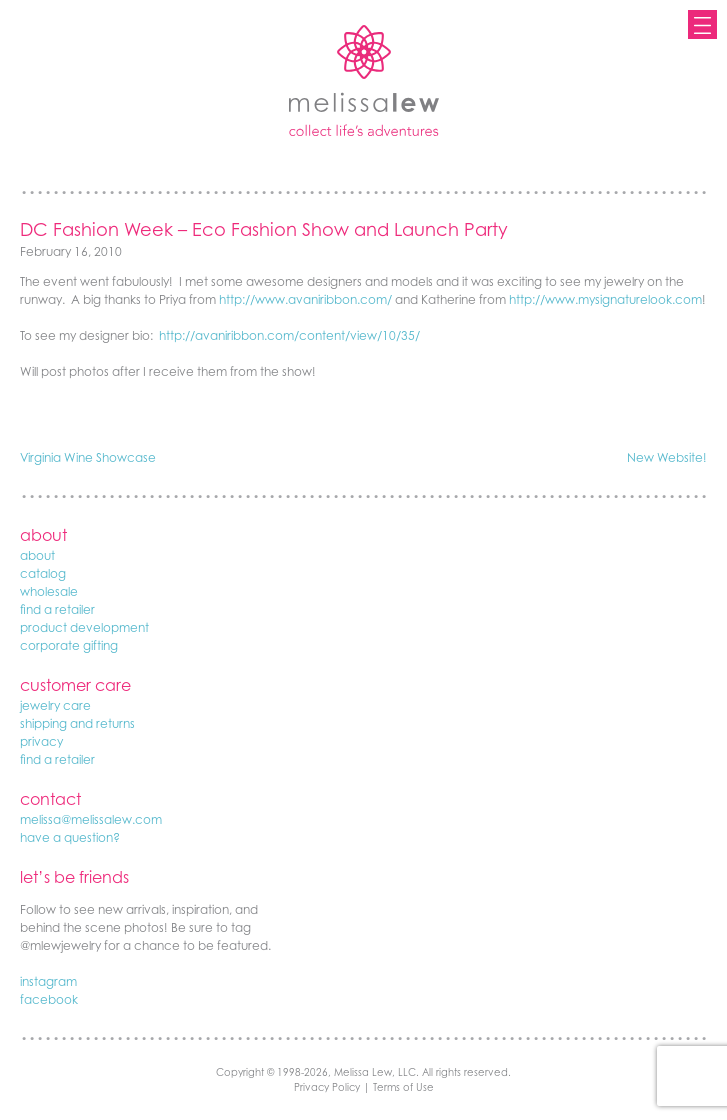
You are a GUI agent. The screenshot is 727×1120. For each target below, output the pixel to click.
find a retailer (57, 609)
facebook (49, 999)
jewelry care (55, 705)
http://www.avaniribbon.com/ (305, 299)
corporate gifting (69, 645)
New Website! (667, 457)
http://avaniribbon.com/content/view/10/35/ (289, 335)
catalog (43, 573)
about (37, 555)
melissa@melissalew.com (91, 819)
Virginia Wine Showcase (88, 457)
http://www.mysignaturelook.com (605, 299)
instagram (48, 981)
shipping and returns (77, 723)
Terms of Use (403, 1087)
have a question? (70, 837)
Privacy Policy (327, 1087)
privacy (41, 741)
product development (84, 627)
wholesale (49, 591)
